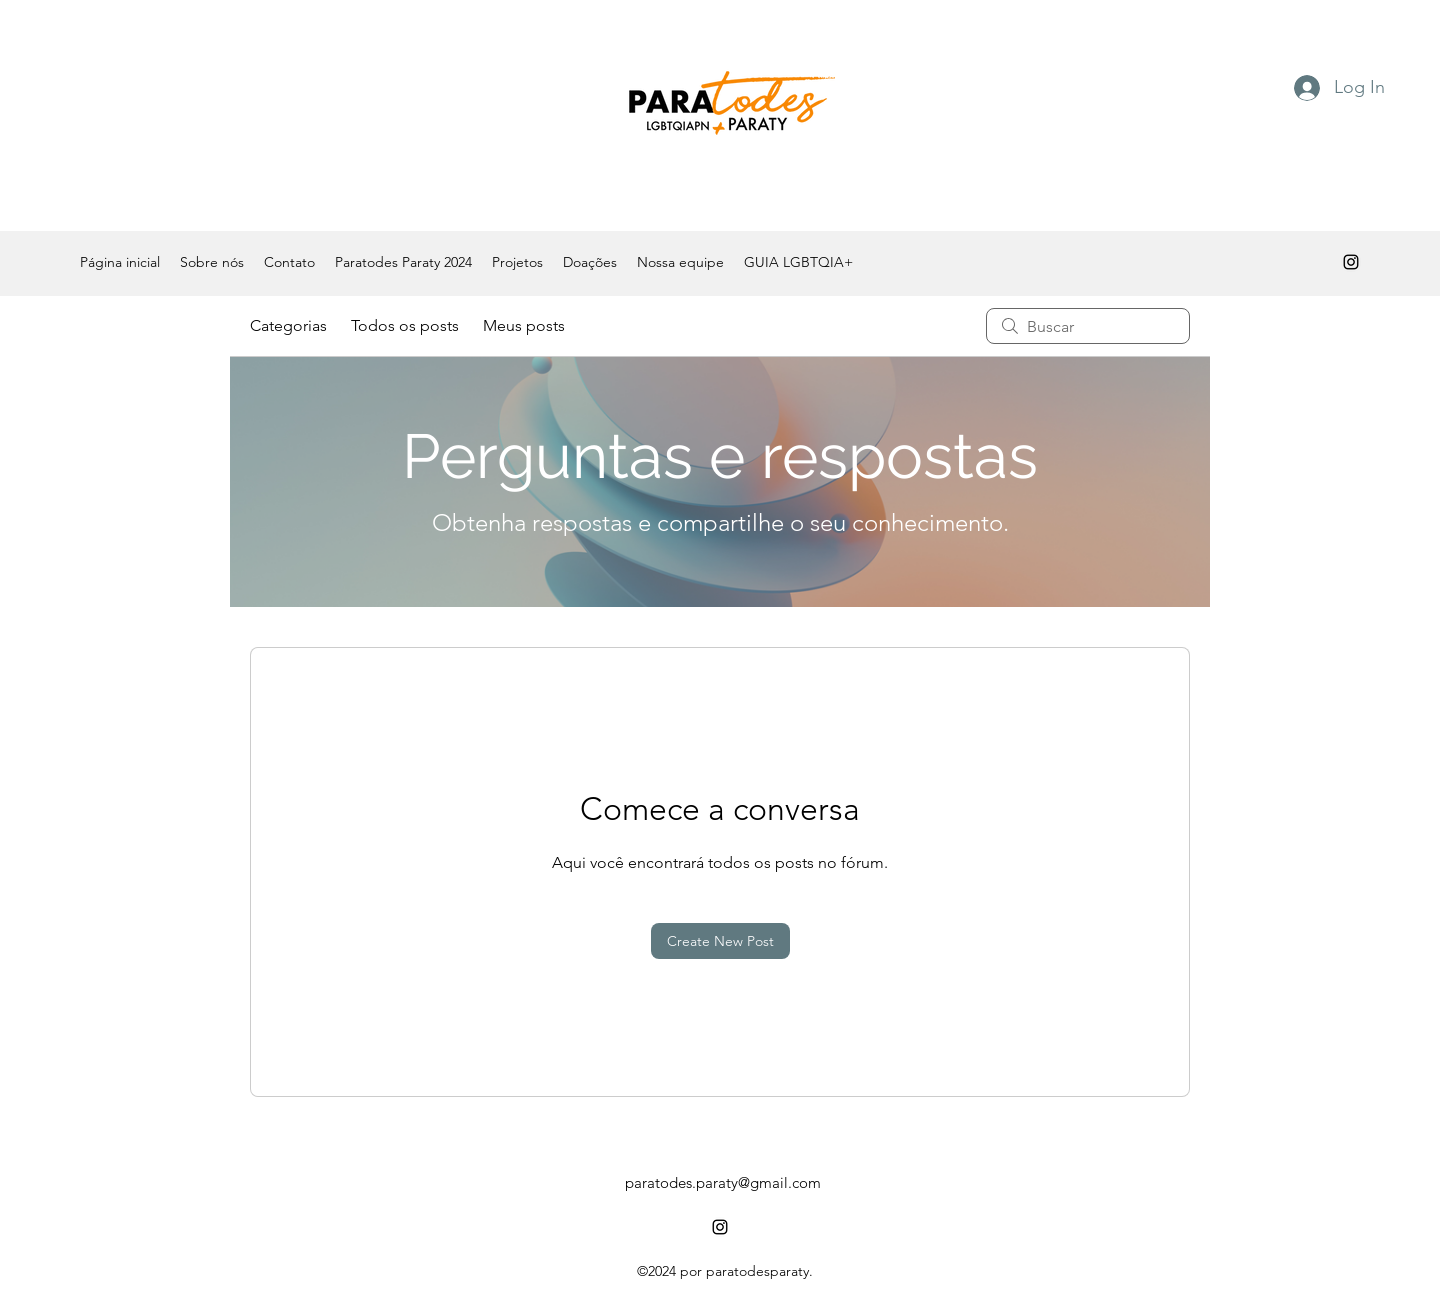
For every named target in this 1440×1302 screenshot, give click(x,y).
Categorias (288, 325)
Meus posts (524, 325)
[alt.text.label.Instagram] (1351, 262)
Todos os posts (405, 325)
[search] (1088, 326)
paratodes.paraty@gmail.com (723, 1182)
